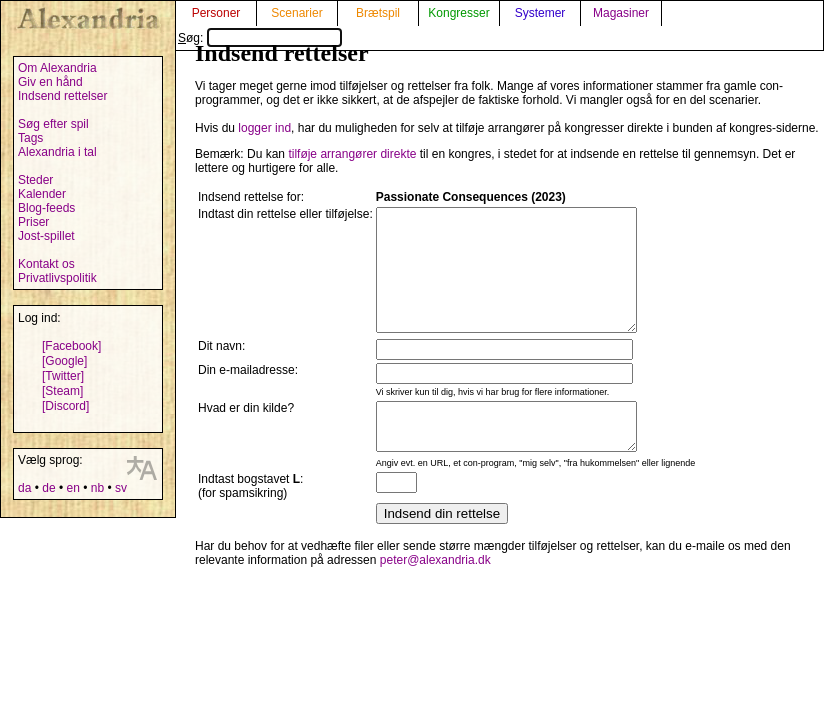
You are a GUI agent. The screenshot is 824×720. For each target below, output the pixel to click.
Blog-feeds (46, 208)
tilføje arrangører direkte (352, 154)
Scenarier (296, 13)
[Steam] (62, 391)
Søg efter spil (53, 124)
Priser (33, 222)
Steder (35, 180)
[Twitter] (63, 376)
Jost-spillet (46, 236)
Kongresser (458, 13)
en (72, 488)
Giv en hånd (50, 82)
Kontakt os (46, 264)
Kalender (42, 194)
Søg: (260, 38)
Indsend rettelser (62, 96)
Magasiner (621, 13)
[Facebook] (71, 346)
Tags (30, 138)
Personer (216, 13)
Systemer (540, 13)
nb (97, 488)
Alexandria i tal (57, 152)
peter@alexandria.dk (435, 593)
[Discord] (65, 406)
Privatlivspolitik (57, 278)
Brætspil (378, 13)
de (48, 488)
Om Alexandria (57, 68)
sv (121, 488)
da (24, 488)
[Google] (64, 361)
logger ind (264, 128)
